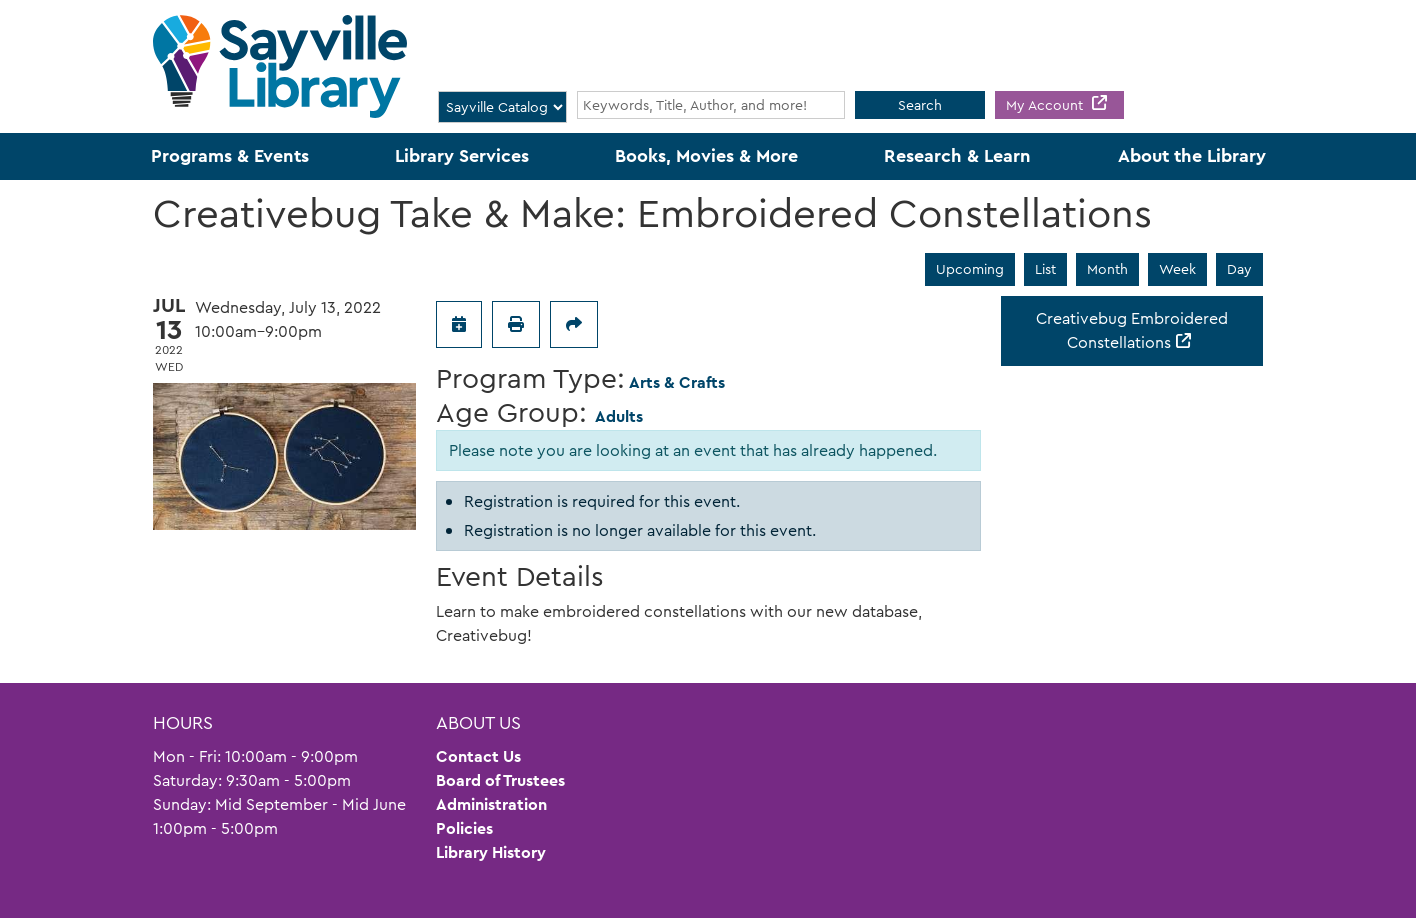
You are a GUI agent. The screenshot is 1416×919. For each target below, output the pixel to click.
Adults (619, 416)
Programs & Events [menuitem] (230, 156)
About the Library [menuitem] (1192, 156)
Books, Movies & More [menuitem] (706, 156)
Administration (491, 804)
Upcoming (970, 269)
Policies (464, 828)
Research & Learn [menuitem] (957, 156)
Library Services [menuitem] (462, 156)
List (1045, 269)
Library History (491, 852)
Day (1239, 269)
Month (1107, 269)
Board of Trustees (500, 780)
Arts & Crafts (677, 382)
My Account (1046, 105)
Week (1177, 269)
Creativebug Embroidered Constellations (1132, 330)
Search (920, 105)
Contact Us (478, 756)
